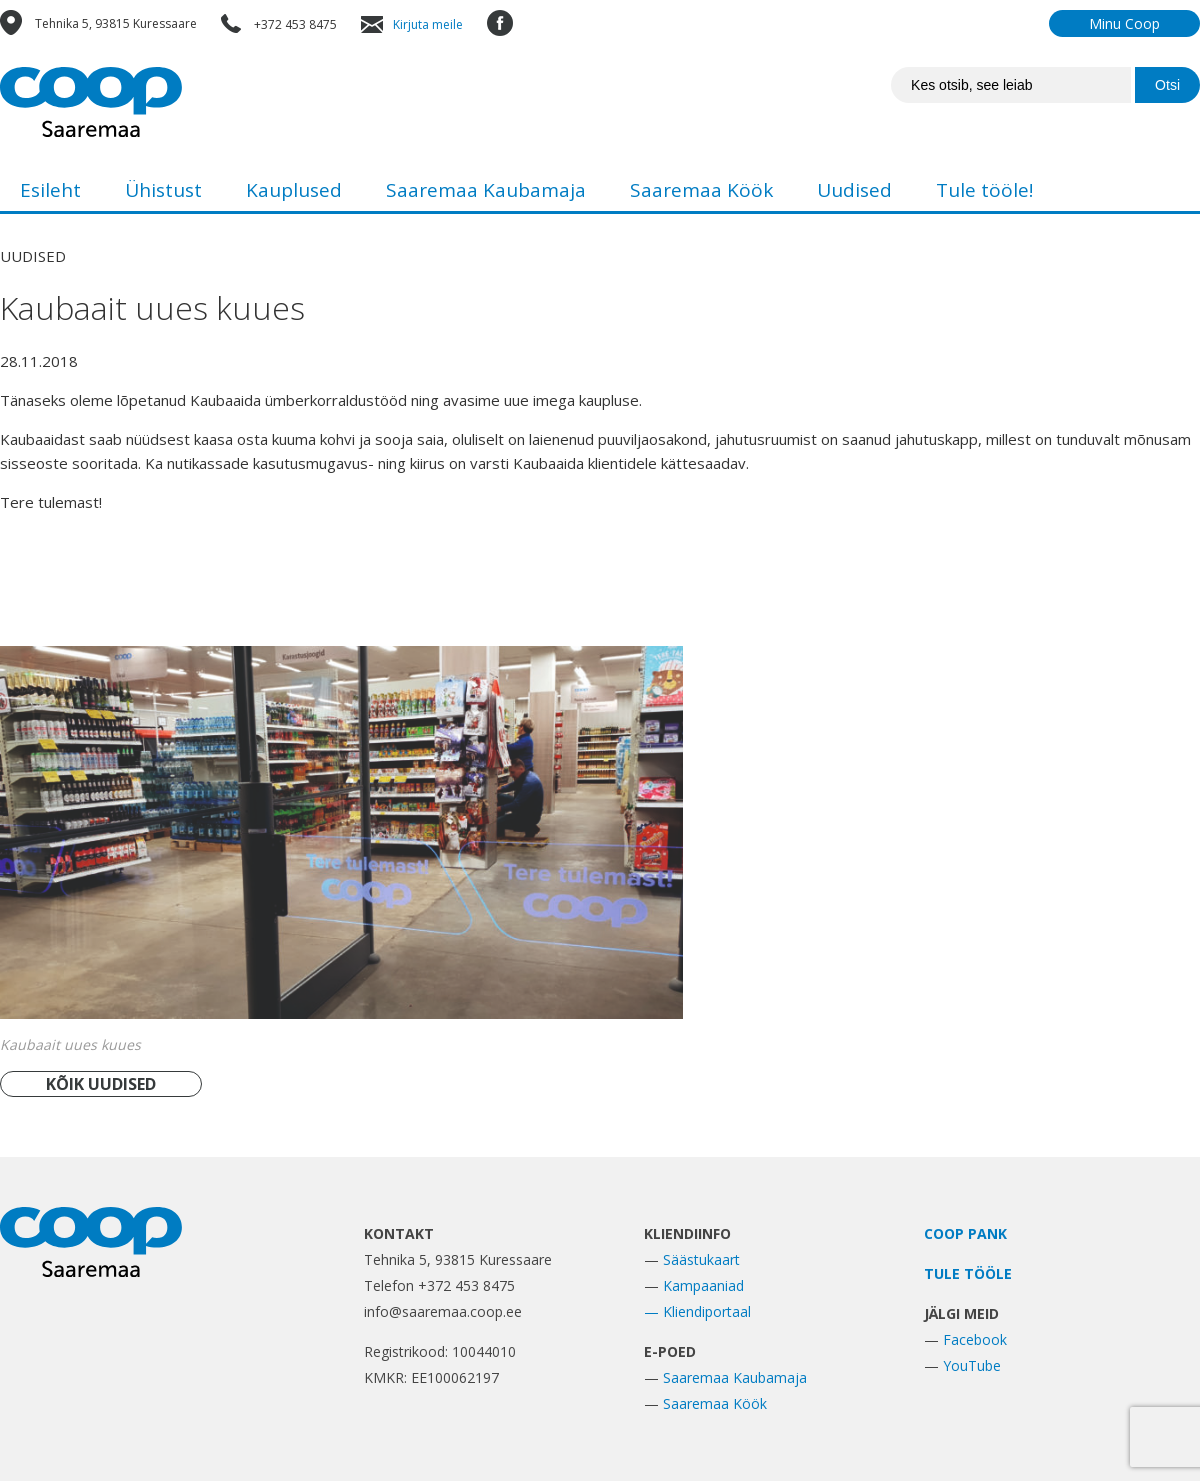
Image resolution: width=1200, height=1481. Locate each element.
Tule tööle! (984, 190)
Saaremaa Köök (701, 190)
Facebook (975, 1339)
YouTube (972, 1365)
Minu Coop (1124, 23)
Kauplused (294, 190)
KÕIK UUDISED (101, 1084)
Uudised (854, 190)
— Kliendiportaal (697, 1311)
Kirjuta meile (428, 24)
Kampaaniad (703, 1285)
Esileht (50, 190)
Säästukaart (701, 1259)
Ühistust (163, 190)
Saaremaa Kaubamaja (486, 190)
